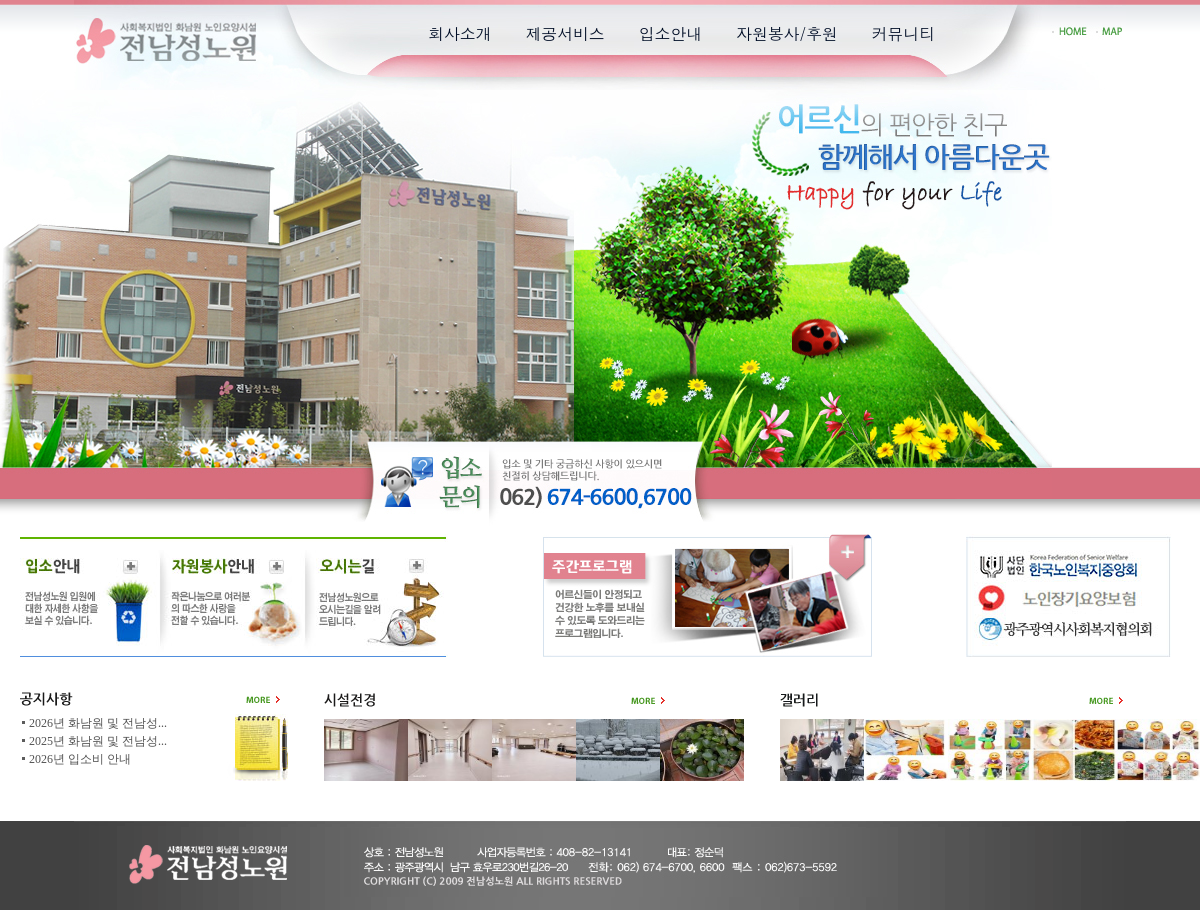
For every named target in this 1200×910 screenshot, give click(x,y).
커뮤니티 (903, 33)
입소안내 (670, 33)
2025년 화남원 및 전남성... (98, 741)
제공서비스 (564, 33)
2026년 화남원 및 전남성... (98, 723)
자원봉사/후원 (787, 33)
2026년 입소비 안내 (80, 759)
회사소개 (459, 33)
